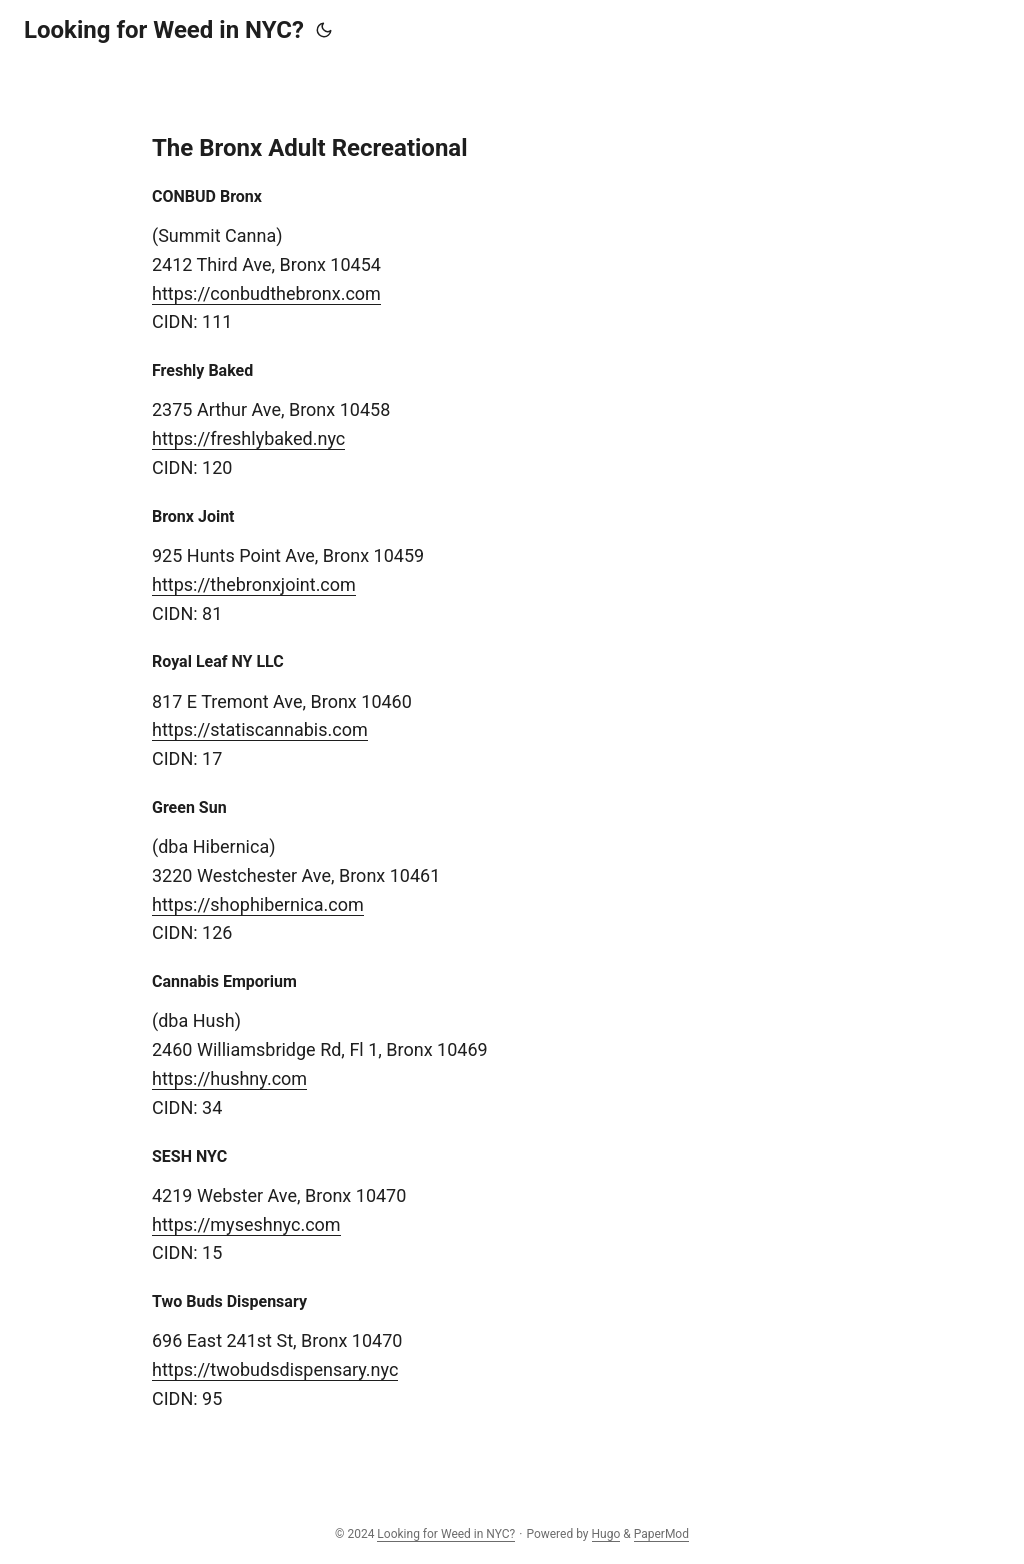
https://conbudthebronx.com (266, 293)
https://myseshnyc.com (246, 1224)
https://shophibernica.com (258, 904)
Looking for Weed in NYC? (164, 30)
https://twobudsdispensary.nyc (275, 1369)
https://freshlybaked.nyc (248, 438)
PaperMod (661, 1534)
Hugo (606, 1534)
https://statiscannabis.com (260, 729)
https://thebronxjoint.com (254, 584)
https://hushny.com (229, 1078)
